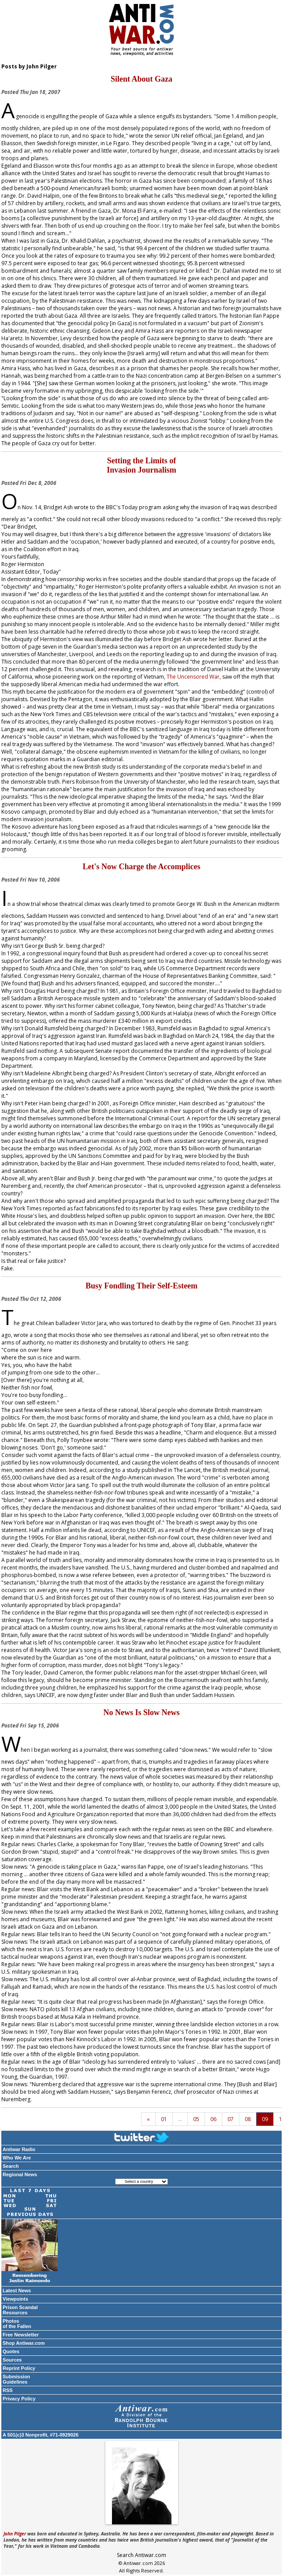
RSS (8, 2390)
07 (230, 2119)
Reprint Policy (19, 2368)
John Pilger (15, 2534)
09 (265, 2119)
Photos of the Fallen (17, 2323)
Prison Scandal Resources (20, 2310)
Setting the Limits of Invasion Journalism (141, 465)
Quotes (11, 2351)
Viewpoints (15, 2299)
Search (11, 2166)
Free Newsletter (21, 2334)
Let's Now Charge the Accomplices (142, 866)
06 (213, 2119)
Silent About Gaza (141, 79)
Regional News (20, 2174)
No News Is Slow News (141, 1712)
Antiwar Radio (19, 2149)
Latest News (17, 2290)
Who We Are (17, 2157)
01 (164, 2119)
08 (248, 2119)
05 (196, 2119)
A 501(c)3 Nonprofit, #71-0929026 (40, 2434)
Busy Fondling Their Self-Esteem (141, 1285)
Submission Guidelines (16, 2379)
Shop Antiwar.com (24, 2343)
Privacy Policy (19, 2398)
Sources (12, 2359)
